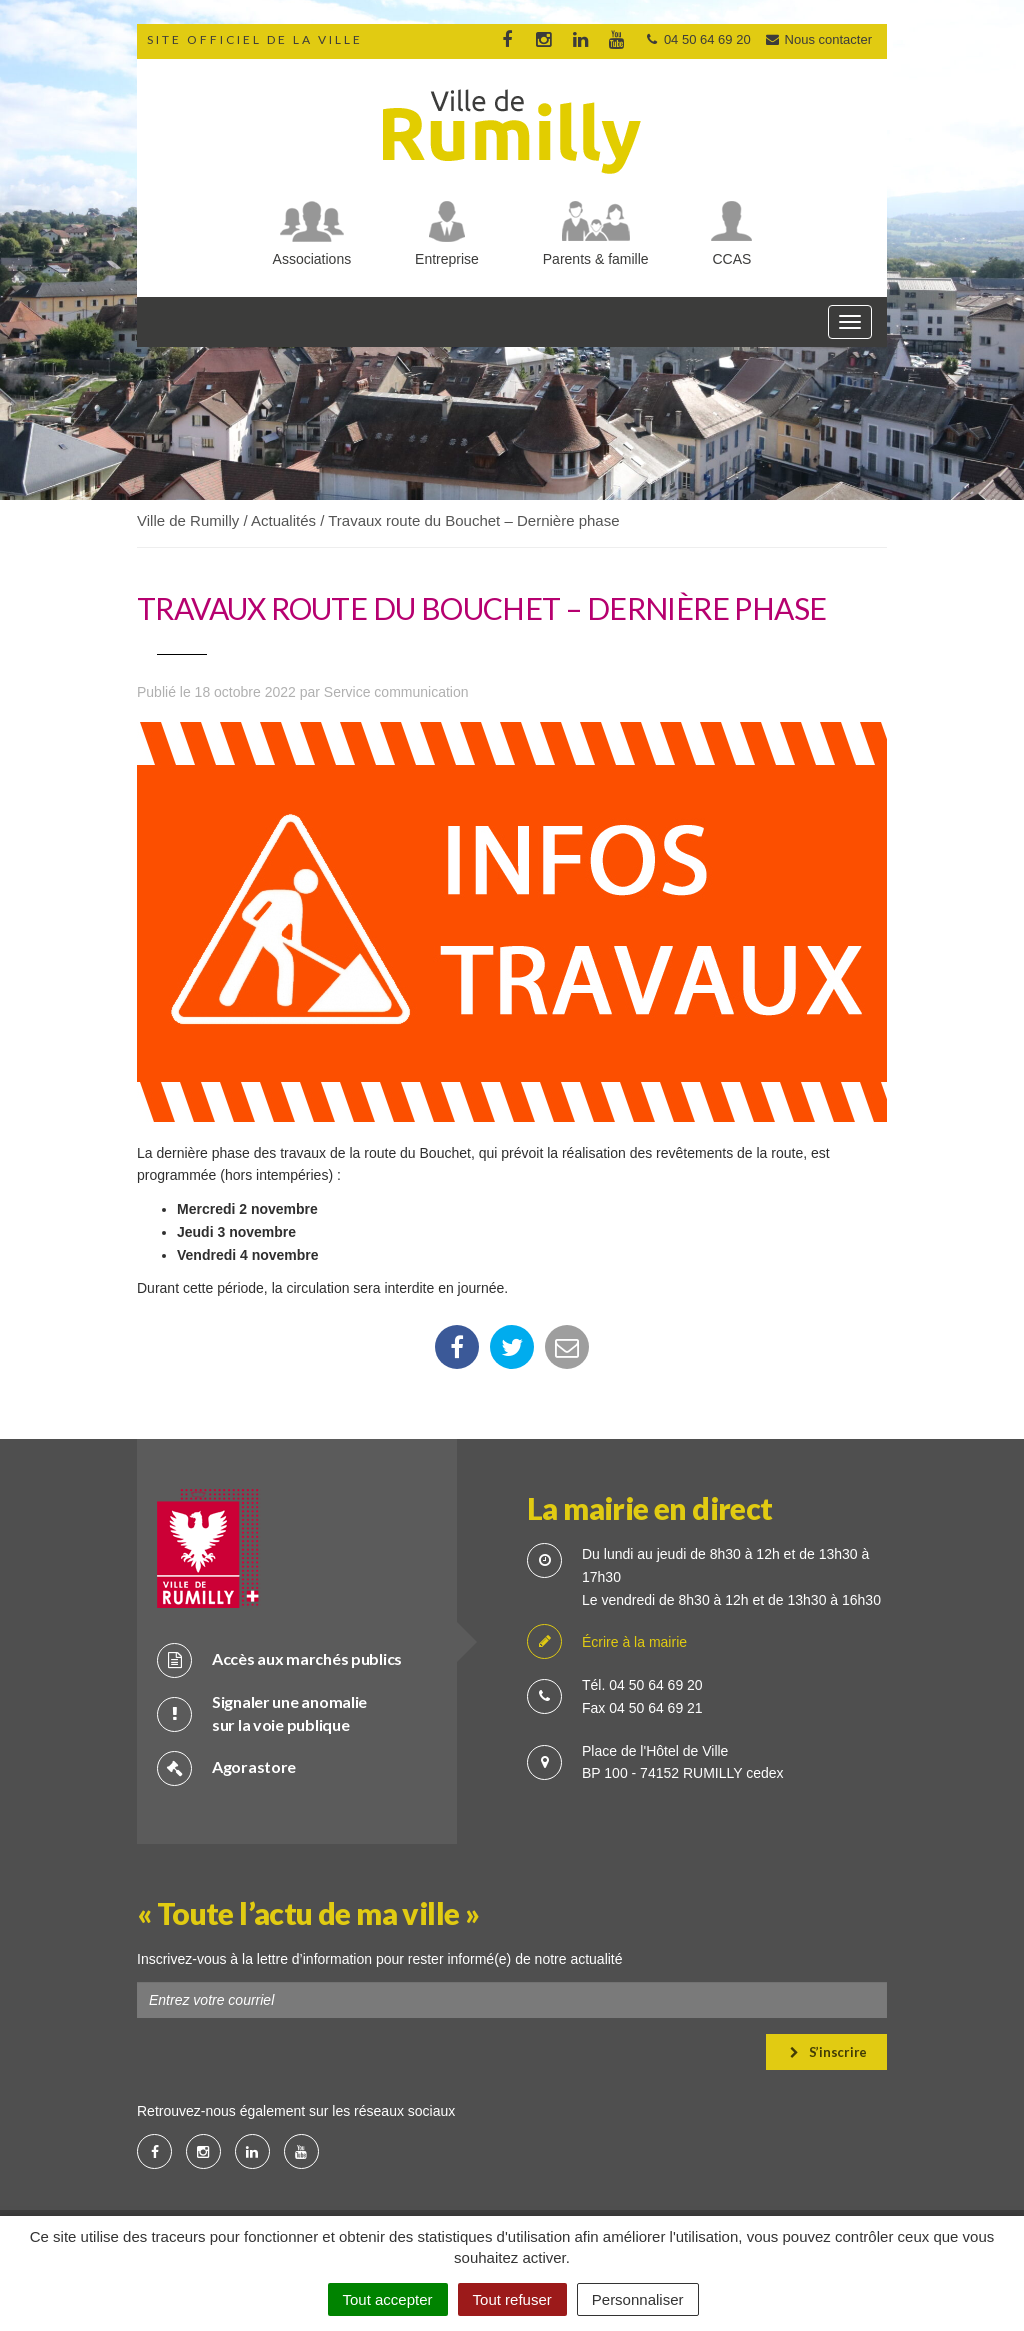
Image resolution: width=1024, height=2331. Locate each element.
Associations (312, 259)
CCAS (732, 259)
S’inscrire (828, 2052)
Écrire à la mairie (607, 1642)
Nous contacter (818, 39)
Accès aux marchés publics (279, 1659)
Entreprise (447, 259)
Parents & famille (596, 259)
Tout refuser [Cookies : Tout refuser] (512, 2299)
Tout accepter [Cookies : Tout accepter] (388, 2299)
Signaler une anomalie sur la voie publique (262, 1713)
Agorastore (226, 1767)
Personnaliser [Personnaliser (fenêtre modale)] (638, 2299)
